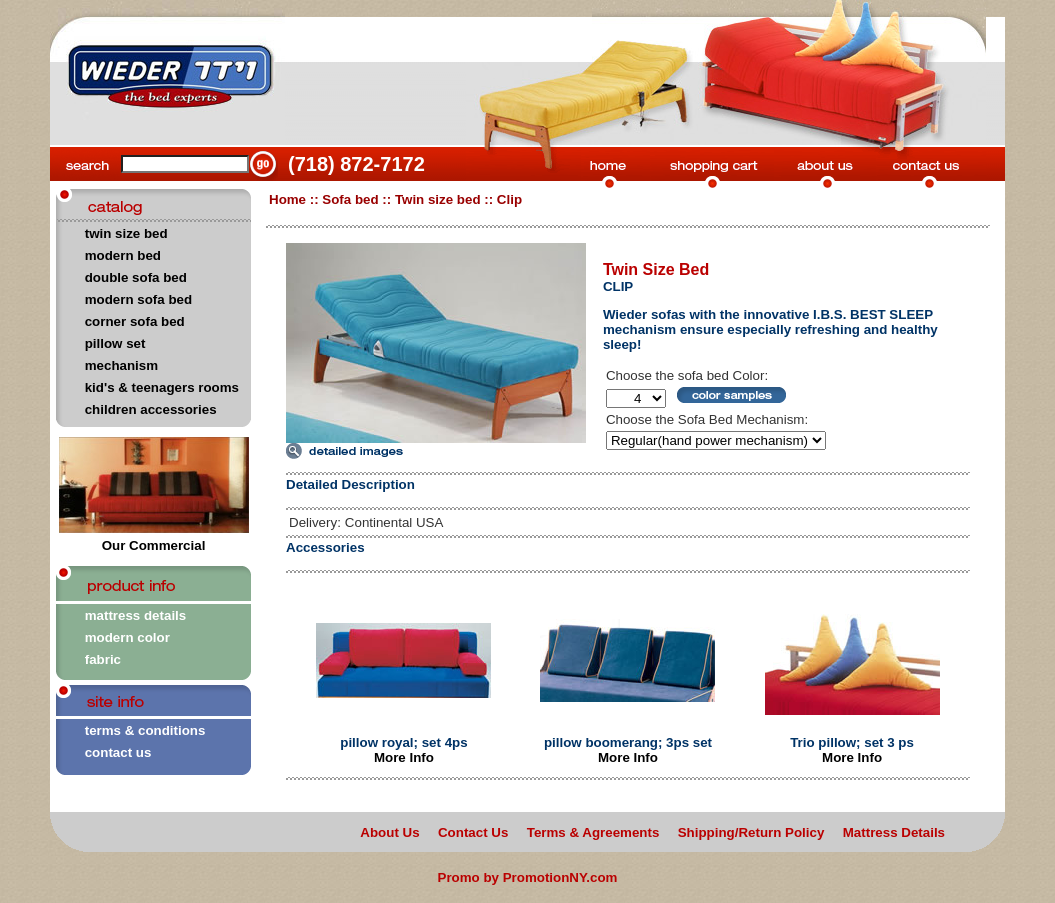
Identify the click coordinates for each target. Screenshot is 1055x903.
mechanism (121, 365)
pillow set (115, 343)
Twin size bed (438, 199)
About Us (389, 832)
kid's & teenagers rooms (162, 387)
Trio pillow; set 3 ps (852, 742)
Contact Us (473, 832)
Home (287, 199)
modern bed (123, 255)
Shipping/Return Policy (751, 832)
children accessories (151, 409)
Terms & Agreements (593, 832)
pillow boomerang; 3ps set (628, 742)
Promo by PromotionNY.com (528, 877)
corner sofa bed (135, 321)
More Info (404, 757)
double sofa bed (136, 277)
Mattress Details (894, 832)
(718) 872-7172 (356, 164)
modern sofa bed (138, 299)
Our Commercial (154, 539)
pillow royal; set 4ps (403, 742)
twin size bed (126, 233)
